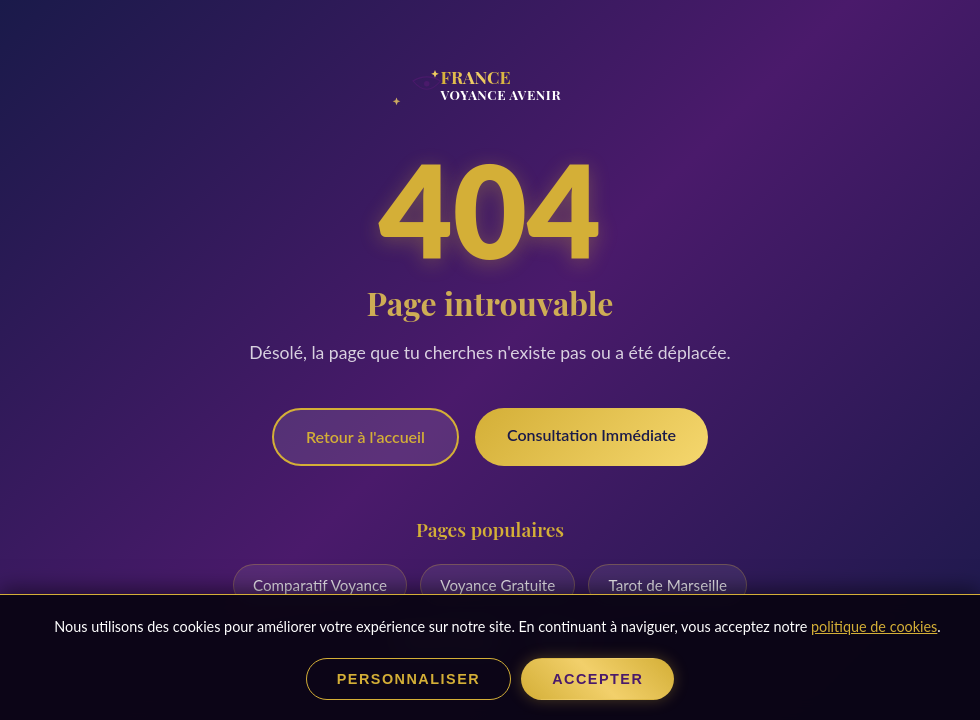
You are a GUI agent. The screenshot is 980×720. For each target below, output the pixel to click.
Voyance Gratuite (497, 585)
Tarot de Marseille (667, 585)
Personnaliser (408, 679)
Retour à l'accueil (365, 436)
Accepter (597, 679)
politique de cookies (874, 626)
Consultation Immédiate (591, 434)
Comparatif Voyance (320, 585)
